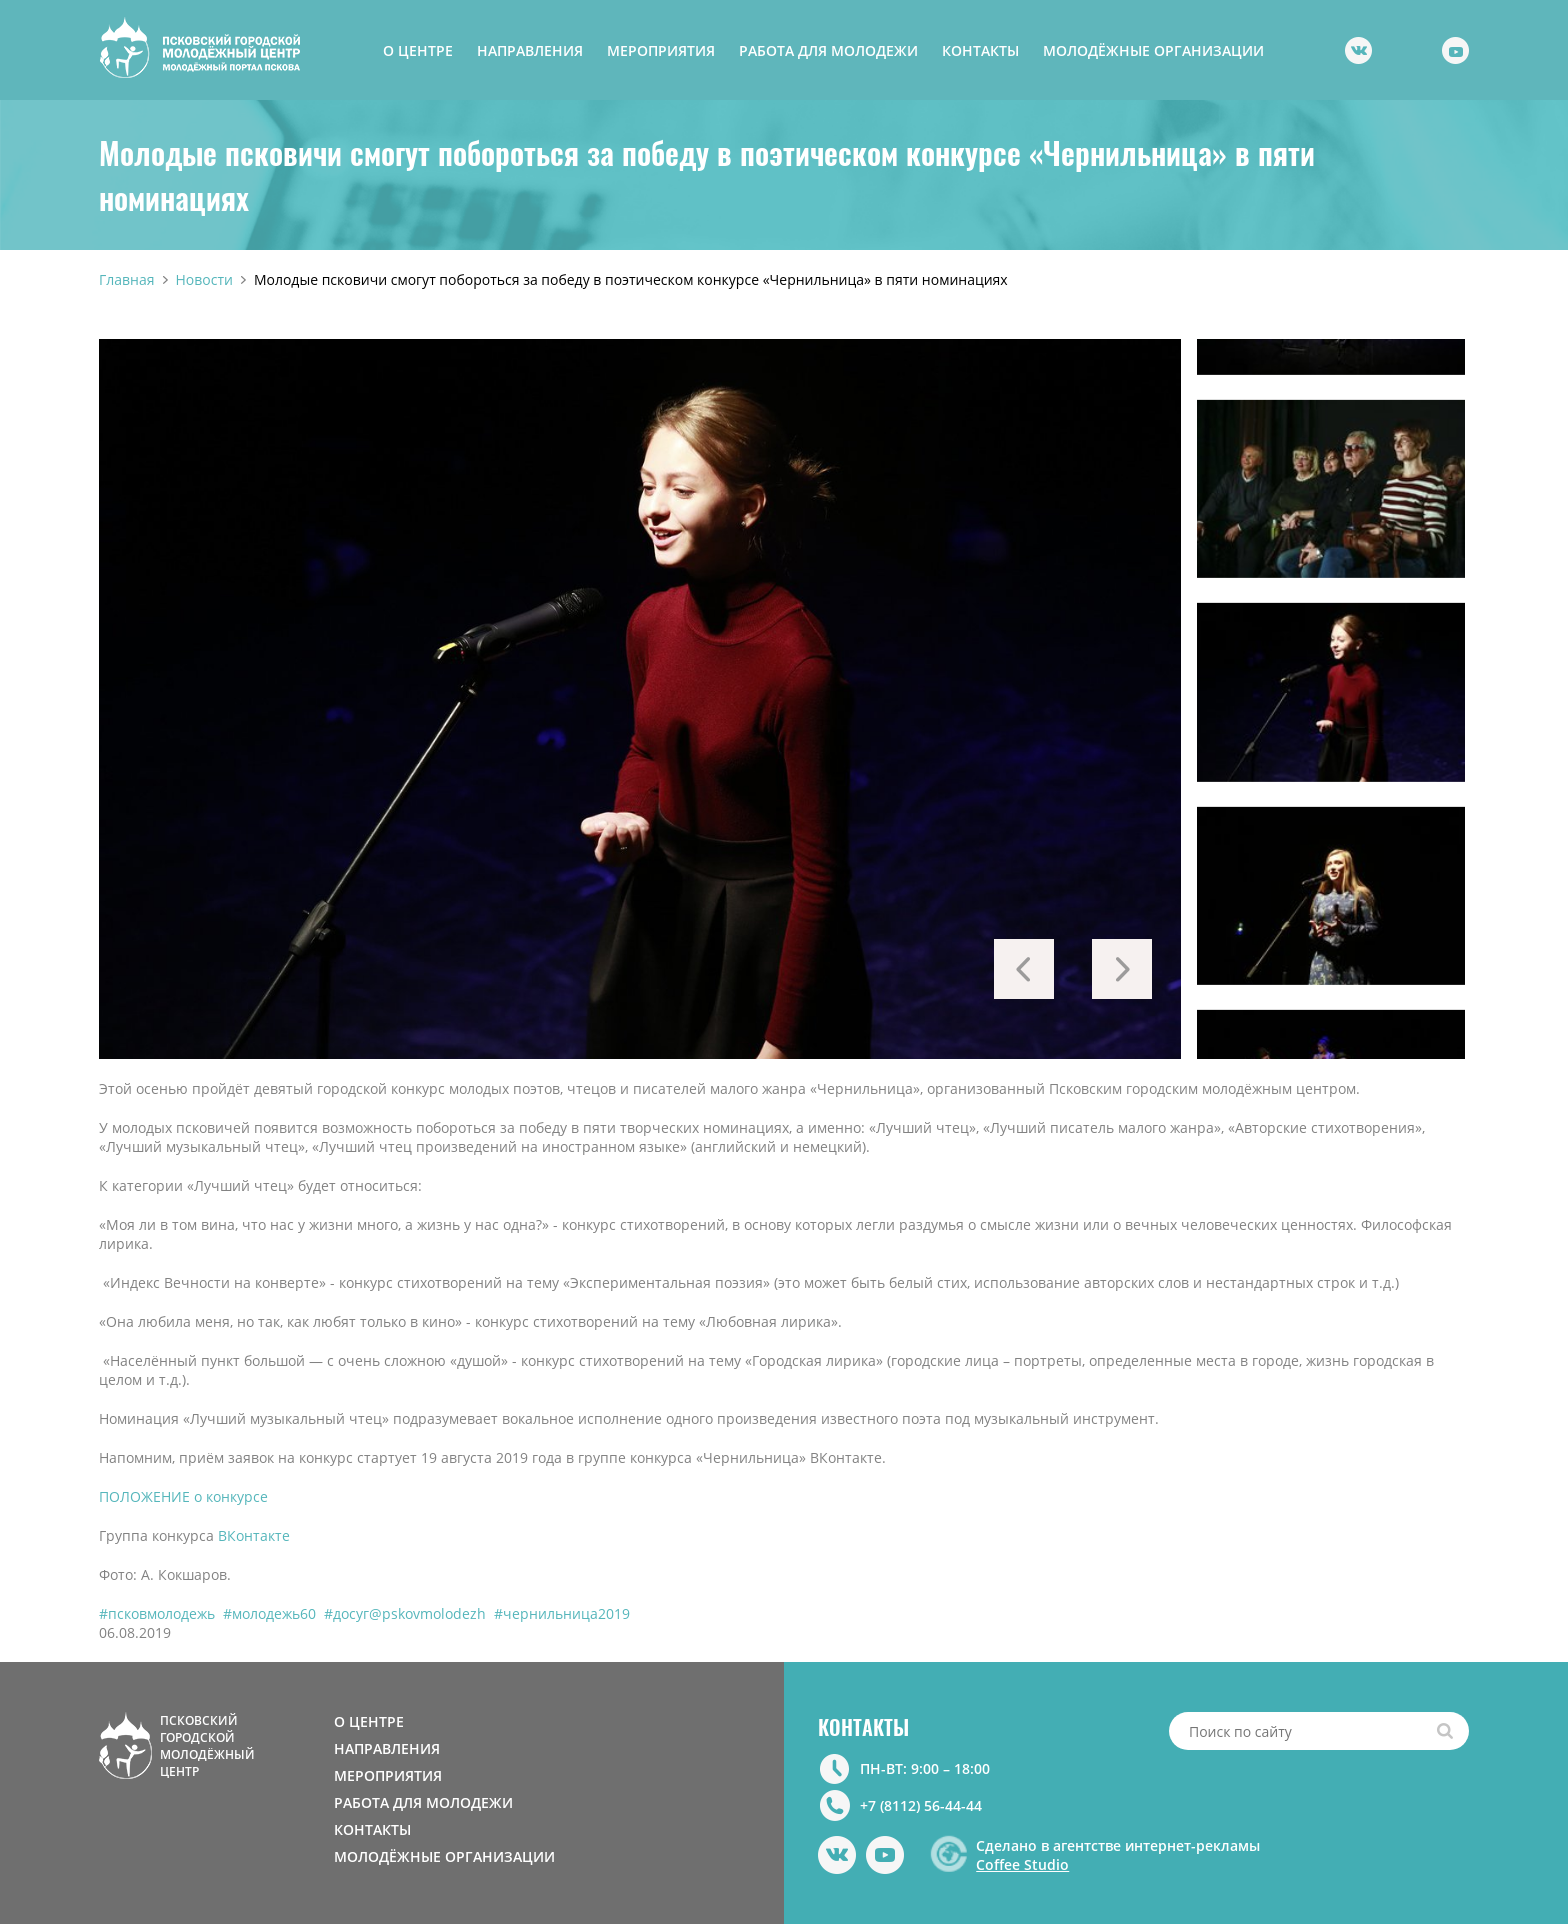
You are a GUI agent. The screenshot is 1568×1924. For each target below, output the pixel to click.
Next (1122, 969)
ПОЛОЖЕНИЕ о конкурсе (183, 1496)
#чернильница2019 (562, 1613)
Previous (1024, 969)
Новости (204, 279)
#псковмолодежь (157, 1613)
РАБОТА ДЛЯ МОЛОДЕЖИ (828, 50)
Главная (127, 279)
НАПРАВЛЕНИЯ (530, 50)
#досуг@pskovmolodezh (405, 1613)
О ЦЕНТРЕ (418, 50)
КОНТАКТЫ (980, 50)
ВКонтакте (254, 1535)
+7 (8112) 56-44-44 (921, 1805)
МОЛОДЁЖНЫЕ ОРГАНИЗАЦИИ (1153, 50)
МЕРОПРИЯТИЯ (661, 50)
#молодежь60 (269, 1613)
